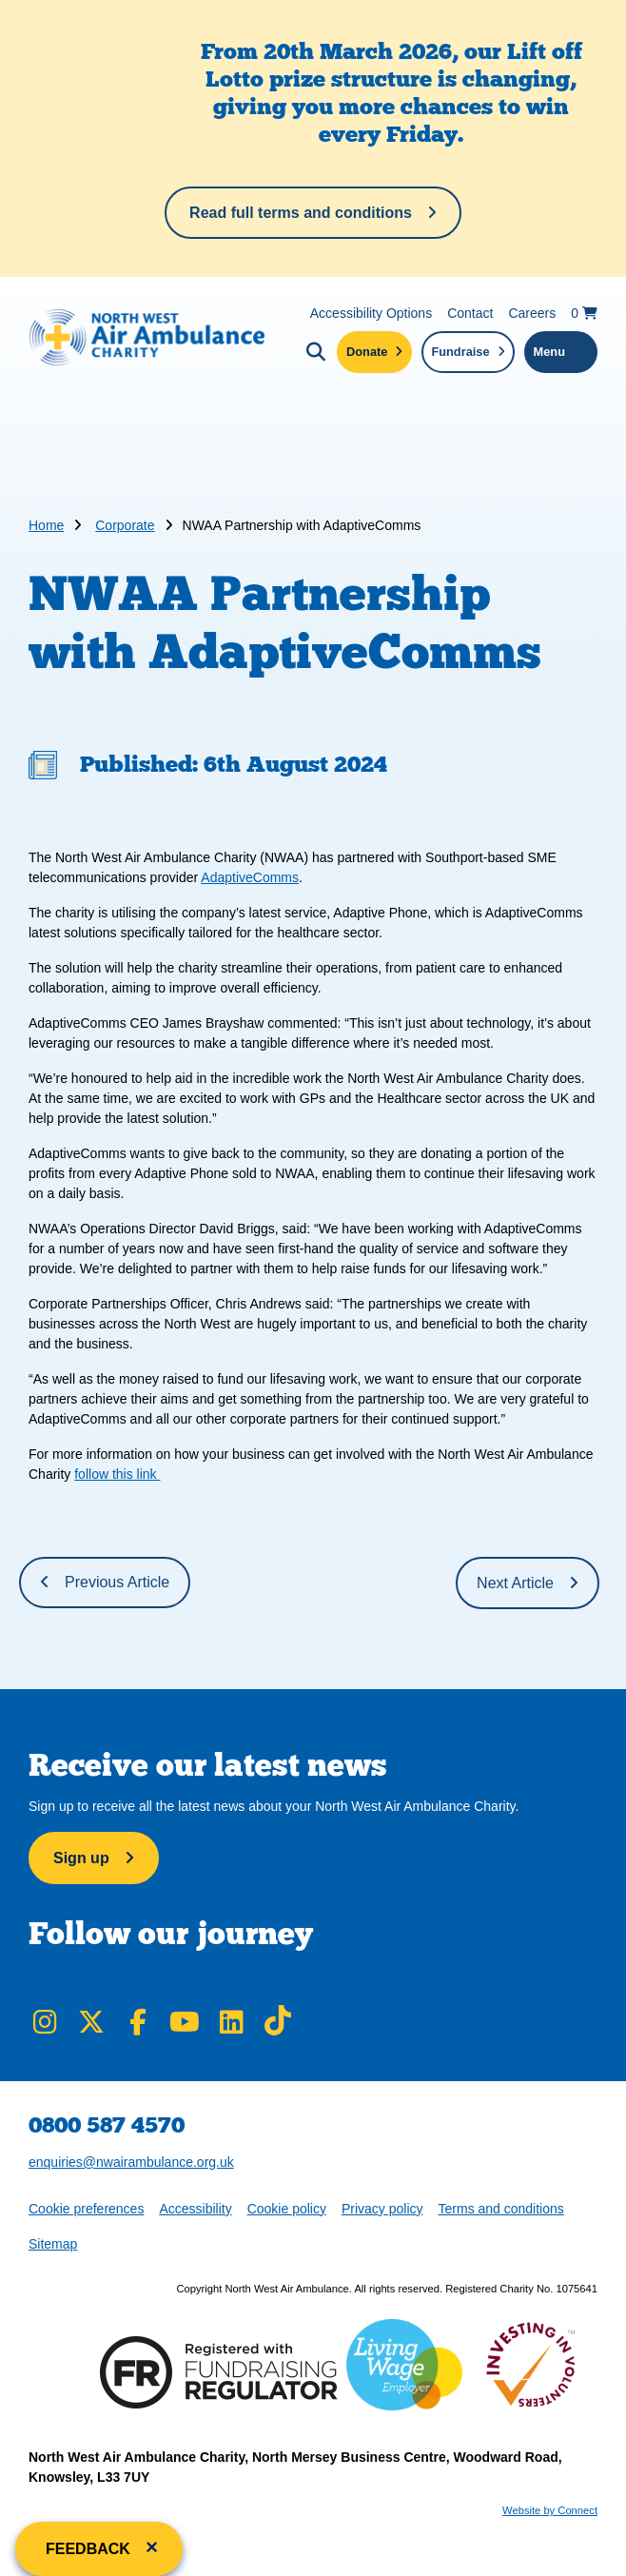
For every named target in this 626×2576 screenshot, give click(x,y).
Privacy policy (382, 2208)
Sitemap (53, 2244)
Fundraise (460, 351)
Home (46, 525)
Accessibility (195, 2208)
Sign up (81, 1858)
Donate (366, 351)
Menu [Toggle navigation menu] (549, 351)
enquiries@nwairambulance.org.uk (131, 2162)
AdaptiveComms (250, 877)
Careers (532, 313)
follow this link (117, 1474)
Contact (470, 313)
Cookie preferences (86, 2207)
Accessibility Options (371, 313)
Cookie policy (286, 2208)
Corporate (124, 525)
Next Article (515, 1583)
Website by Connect (549, 2510)
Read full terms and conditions (300, 213)
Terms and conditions (501, 2208)
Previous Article (117, 1582)
